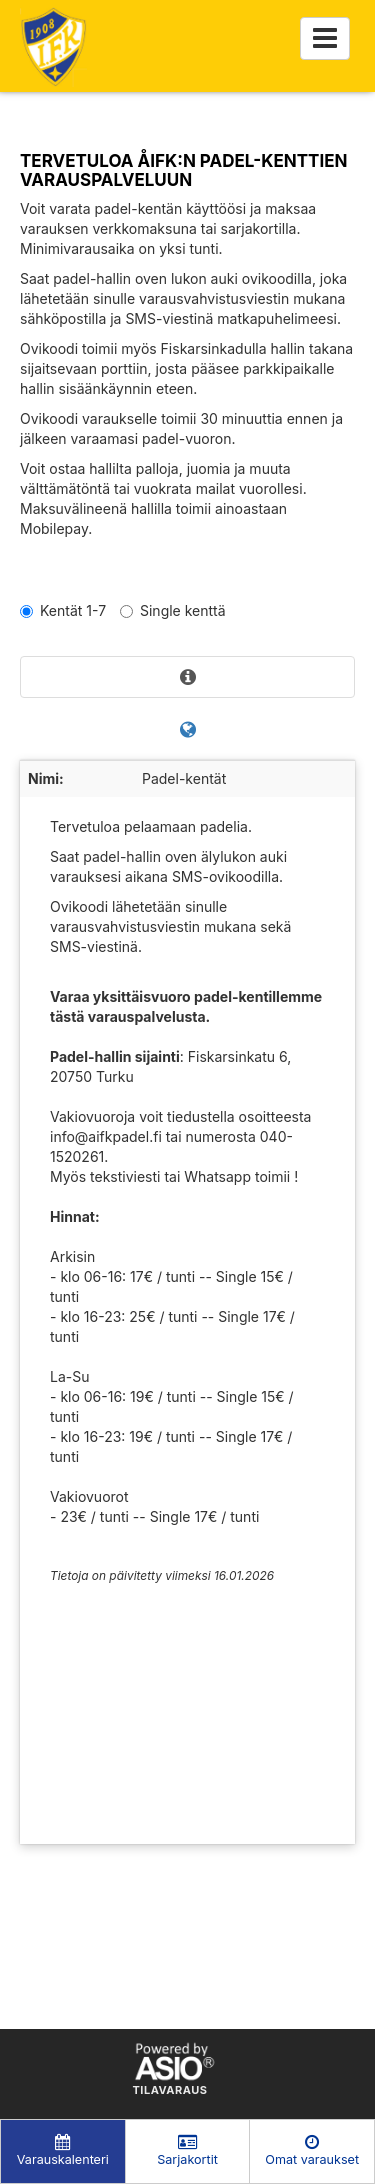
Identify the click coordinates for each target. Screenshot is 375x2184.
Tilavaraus (169, 2091)
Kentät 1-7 (63, 610)
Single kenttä (173, 610)
